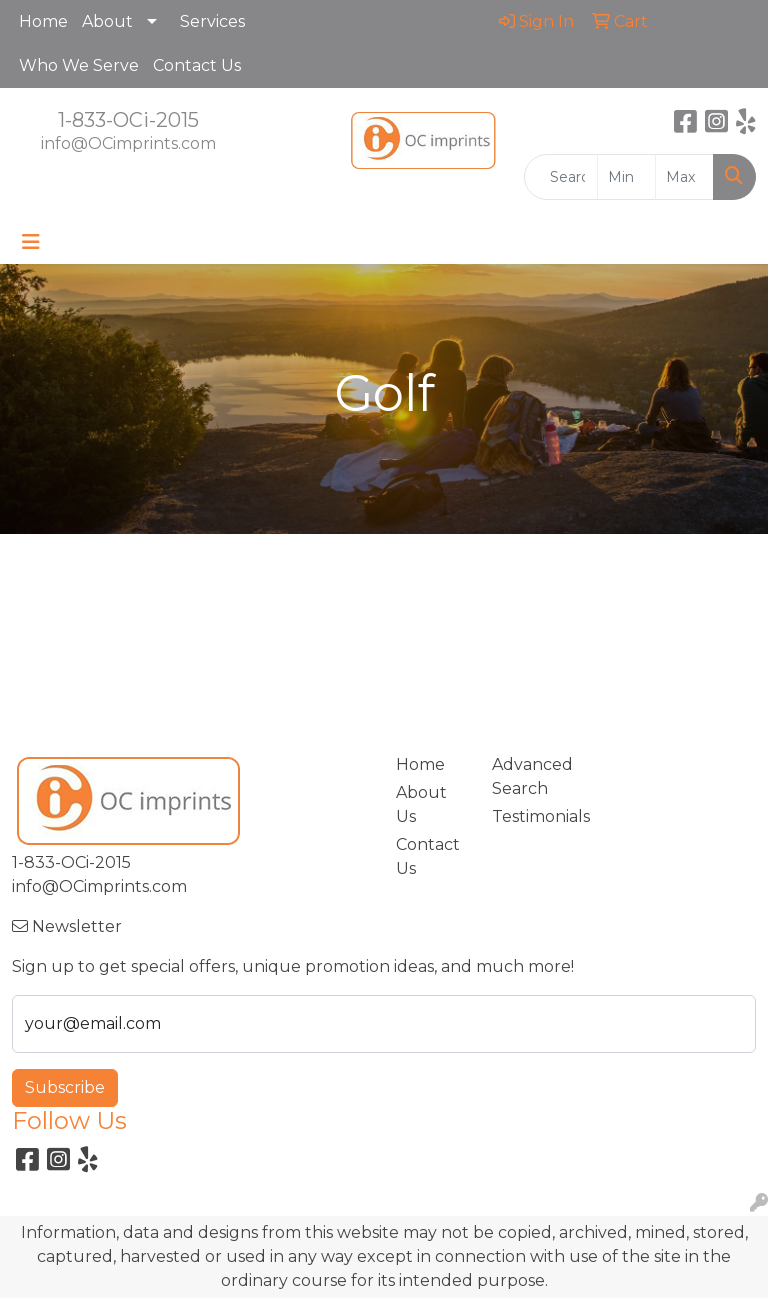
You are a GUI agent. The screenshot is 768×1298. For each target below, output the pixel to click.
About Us (421, 804)
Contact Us (197, 65)
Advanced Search (528, 776)
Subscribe (65, 1087)
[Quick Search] (561, 177)
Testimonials (528, 816)
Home (43, 21)
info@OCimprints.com (128, 143)
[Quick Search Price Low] (626, 177)
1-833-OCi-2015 (128, 120)
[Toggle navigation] (31, 242)
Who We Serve (79, 65)
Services (212, 21)
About (107, 21)
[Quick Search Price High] (684, 177)
